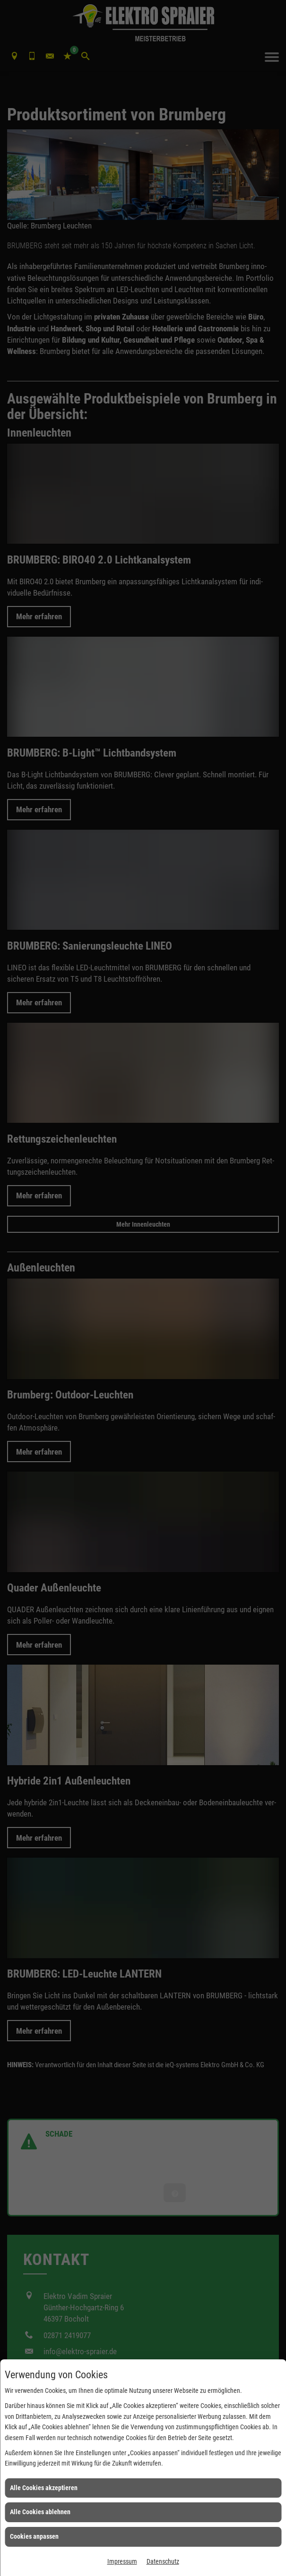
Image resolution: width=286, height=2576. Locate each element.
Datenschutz (163, 2561)
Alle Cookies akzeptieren (44, 2488)
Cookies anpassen (34, 2536)
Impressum (122, 2561)
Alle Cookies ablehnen (40, 2512)
